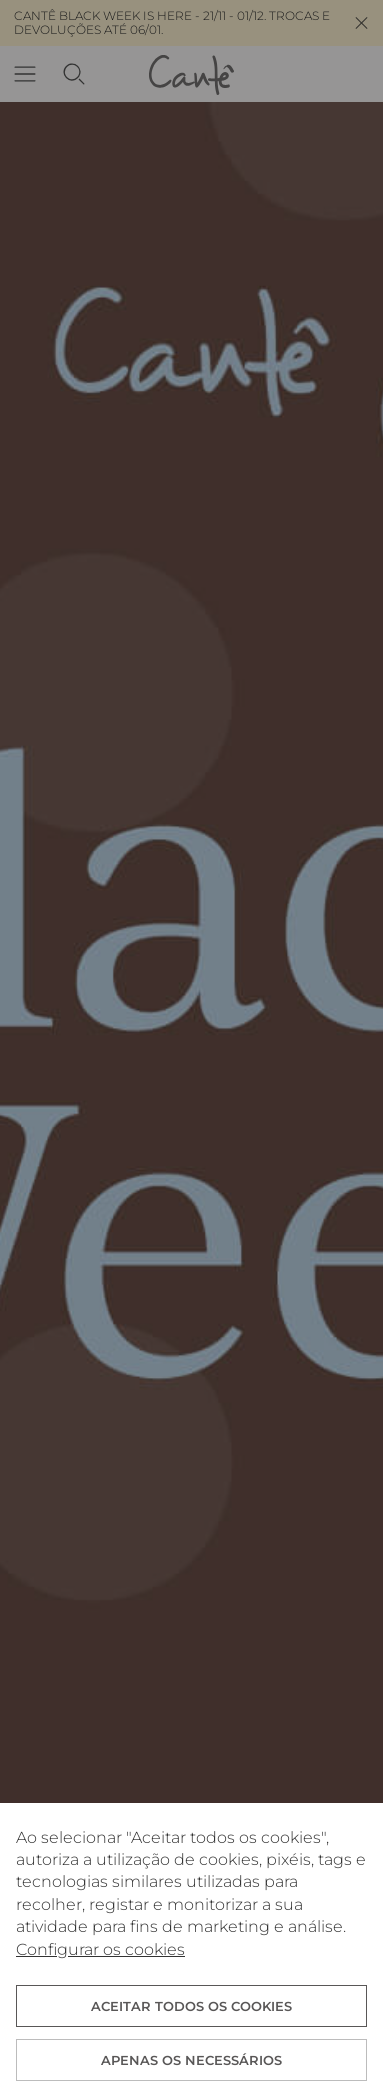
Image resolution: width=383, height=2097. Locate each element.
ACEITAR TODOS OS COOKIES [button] (191, 2006)
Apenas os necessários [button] (191, 2060)
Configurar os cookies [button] (100, 1949)
